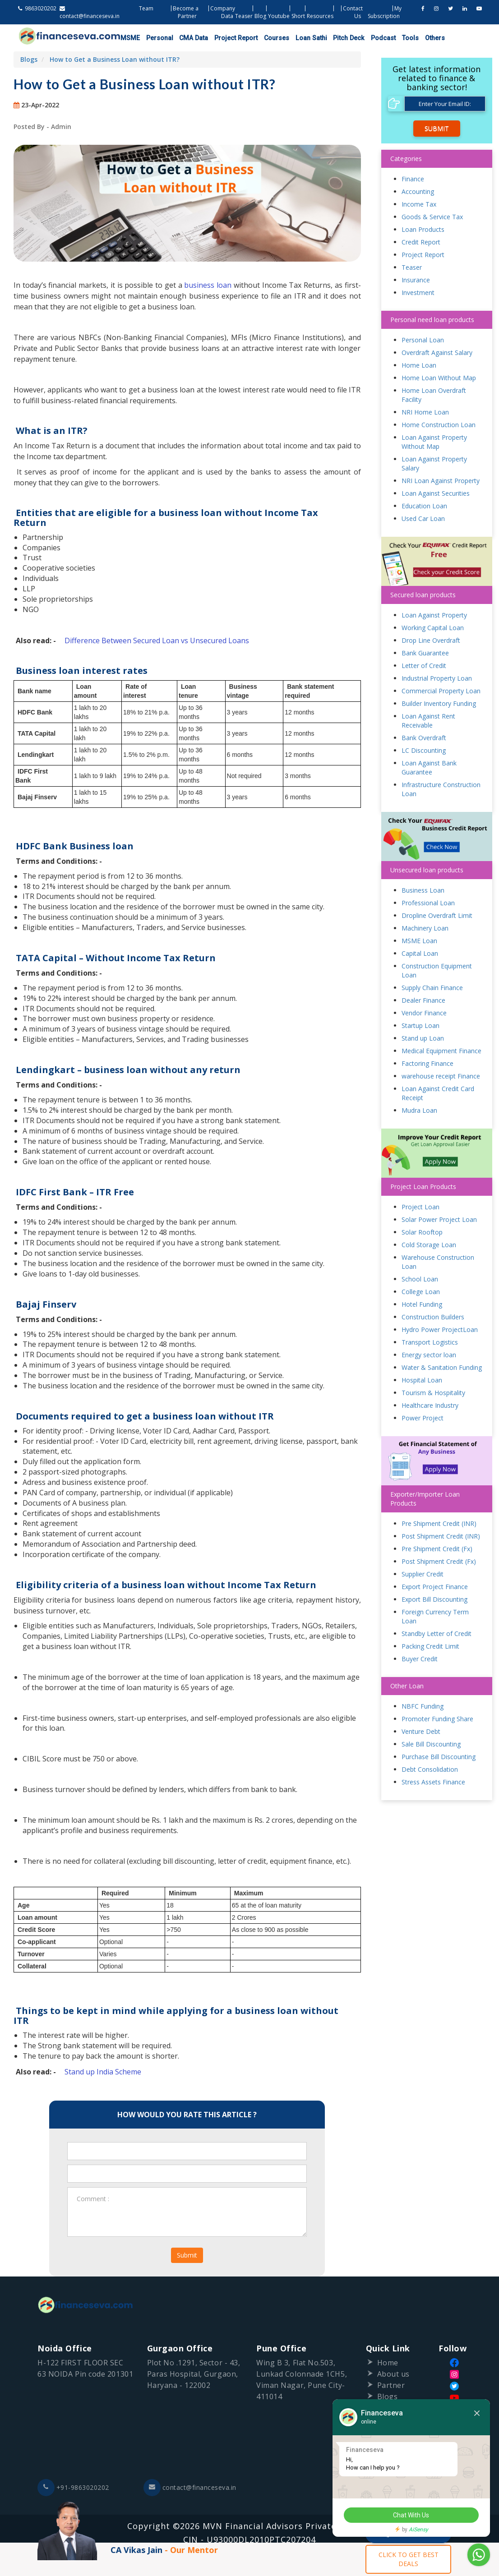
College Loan (421, 1292)
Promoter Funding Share (437, 1719)
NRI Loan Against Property (441, 480)
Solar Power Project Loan (439, 1220)
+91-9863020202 (73, 2488)
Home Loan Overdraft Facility (434, 395)
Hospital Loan (422, 1380)
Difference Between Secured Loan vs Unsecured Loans (157, 640)
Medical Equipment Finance (441, 1051)
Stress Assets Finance (433, 1782)
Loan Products (423, 229)
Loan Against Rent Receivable (428, 720)
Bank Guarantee (425, 653)
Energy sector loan (429, 1355)
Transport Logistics (430, 1342)
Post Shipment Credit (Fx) (439, 1562)
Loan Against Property (434, 615)
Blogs (28, 59)
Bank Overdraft (424, 737)
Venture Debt (421, 1732)
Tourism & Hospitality (433, 1393)
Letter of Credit (424, 665)
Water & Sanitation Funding (442, 1368)
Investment (418, 292)
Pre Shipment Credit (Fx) (437, 1549)
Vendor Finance (424, 1013)
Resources (320, 16)
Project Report (231, 37)
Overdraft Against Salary (437, 352)
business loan (207, 285)
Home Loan (419, 365)
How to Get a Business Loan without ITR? (115, 59)
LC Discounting (424, 750)
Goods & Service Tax (432, 216)
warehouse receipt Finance (441, 1076)
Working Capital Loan (433, 627)
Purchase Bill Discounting (439, 1757)
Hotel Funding (422, 1304)
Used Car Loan (423, 518)
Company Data (222, 12)
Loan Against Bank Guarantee (429, 767)
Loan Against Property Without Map (434, 442)
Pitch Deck (340, 37)
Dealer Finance (423, 1000)
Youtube (279, 16)
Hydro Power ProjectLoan (440, 1330)
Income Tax (419, 204)
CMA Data (190, 37)
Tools (399, 37)
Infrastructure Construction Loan (441, 789)
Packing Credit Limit (430, 1646)
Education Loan (424, 506)
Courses (270, 37)
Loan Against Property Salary (434, 463)
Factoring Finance (427, 1064)
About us (393, 2374)
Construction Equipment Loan (437, 971)
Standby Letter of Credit (436, 1634)
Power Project (423, 1418)
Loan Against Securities (436, 493)
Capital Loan (420, 953)
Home (387, 2363)
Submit (187, 2255)
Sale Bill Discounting (431, 1744)
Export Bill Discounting (434, 1599)
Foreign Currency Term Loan (435, 1617)
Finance (413, 179)
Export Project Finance (435, 1587)
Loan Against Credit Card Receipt (438, 1093)
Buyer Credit (420, 1659)
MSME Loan (419, 941)
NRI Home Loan (425, 412)
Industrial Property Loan (437, 678)
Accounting (418, 191)
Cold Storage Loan (429, 1245)
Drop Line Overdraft (431, 640)
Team (146, 8)
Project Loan (420, 1207)
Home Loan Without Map (439, 377)
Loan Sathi (304, 37)
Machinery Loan (425, 928)
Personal (157, 37)
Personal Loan (423, 340)
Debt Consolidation (430, 1769)
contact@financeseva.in (189, 2488)
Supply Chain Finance (432, 988)
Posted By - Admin (42, 126)
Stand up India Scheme (103, 2072)
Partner (391, 2386)
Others (423, 37)
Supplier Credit (423, 1574)
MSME (129, 37)
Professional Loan (428, 903)
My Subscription (385, 12)
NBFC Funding (423, 1706)
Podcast (373, 37)
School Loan (420, 1279)
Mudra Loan (419, 1110)
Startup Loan (420, 1026)
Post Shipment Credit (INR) (441, 1536)
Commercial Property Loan (441, 691)
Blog (260, 16)
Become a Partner (186, 12)
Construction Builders (433, 1317)
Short (298, 16)
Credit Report (421, 242)
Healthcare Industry (430, 1405)
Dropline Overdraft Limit (437, 916)
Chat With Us (411, 2516)
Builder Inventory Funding (439, 703)
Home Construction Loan (439, 424)
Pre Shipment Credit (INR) (439, 1524)
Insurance (416, 280)
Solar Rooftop (422, 1232)
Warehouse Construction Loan (438, 1262)
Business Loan (423, 890)
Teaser (244, 16)
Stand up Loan (423, 1038)
